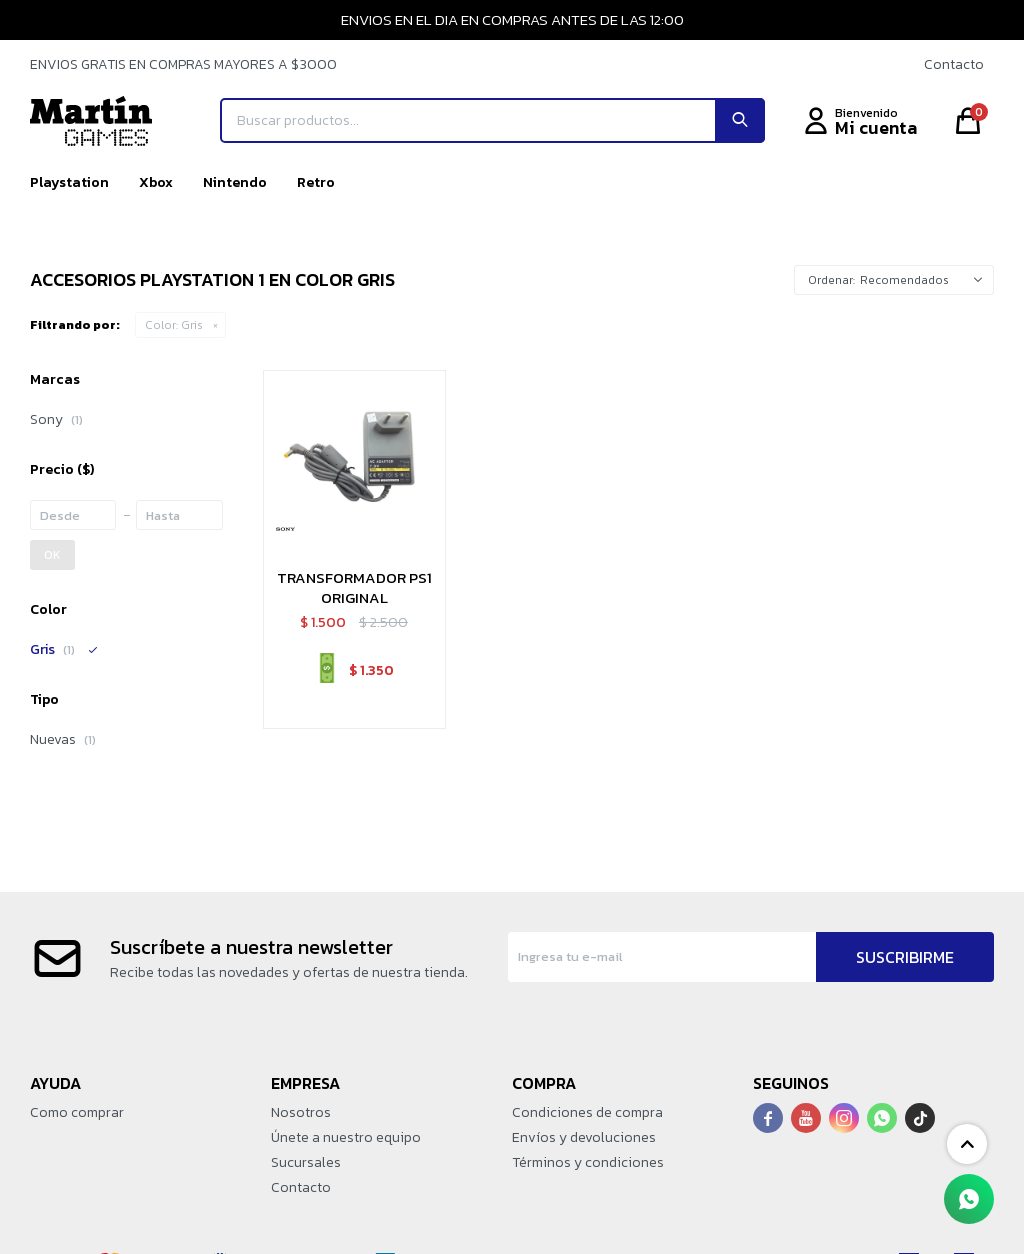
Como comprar (77, 1112)
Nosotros (301, 1112)
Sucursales (306, 1162)
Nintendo (235, 182)
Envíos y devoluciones (584, 1137)
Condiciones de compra (587, 1112)
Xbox (156, 182)
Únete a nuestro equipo (346, 1137)
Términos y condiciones (588, 1162)
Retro (316, 182)
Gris (174, 325)
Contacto (954, 64)
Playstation (69, 182)
